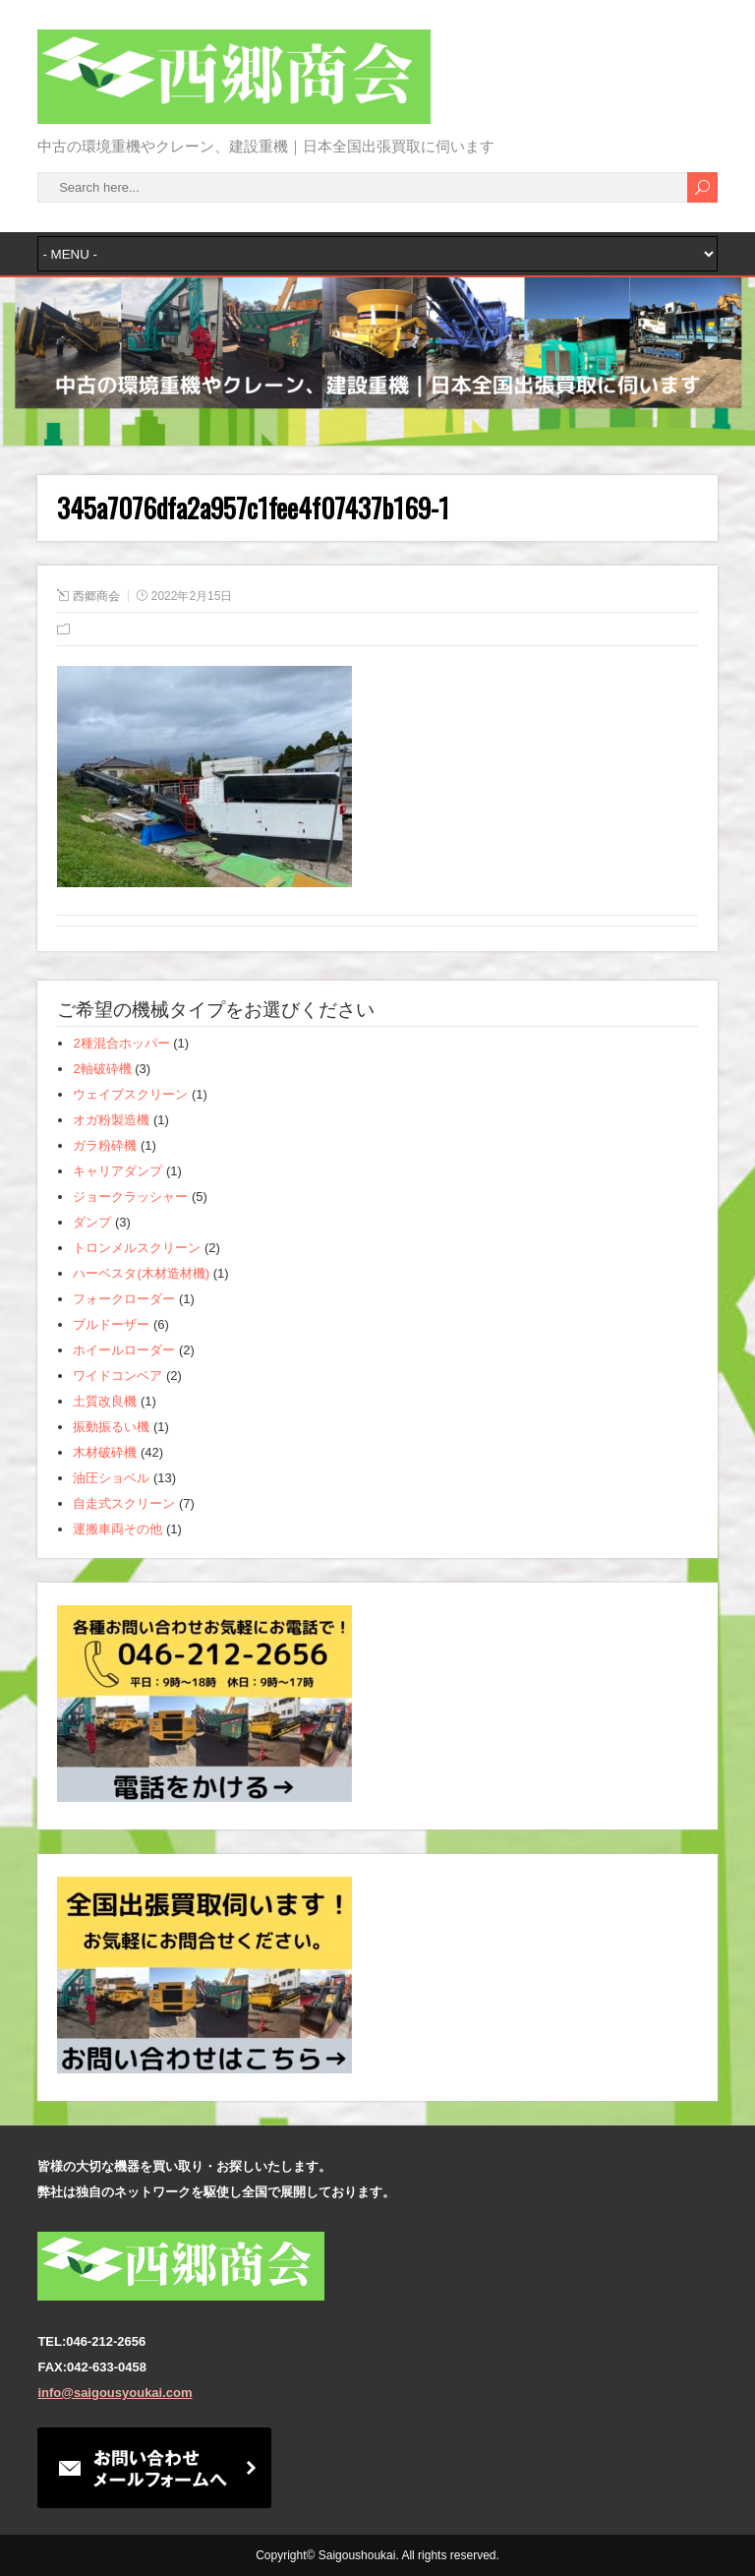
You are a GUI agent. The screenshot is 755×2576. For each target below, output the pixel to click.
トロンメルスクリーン (137, 1247)
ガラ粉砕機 (105, 1145)
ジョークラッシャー (130, 1196)
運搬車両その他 (117, 1529)
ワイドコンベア (117, 1375)
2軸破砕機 (102, 1068)
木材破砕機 (105, 1452)
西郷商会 (96, 596)
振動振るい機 (111, 1426)
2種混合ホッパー (121, 1043)
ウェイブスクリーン (130, 1094)
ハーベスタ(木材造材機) (141, 1273)
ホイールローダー (124, 1350)
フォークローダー (124, 1298)
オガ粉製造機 (111, 1119)
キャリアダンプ (117, 1171)
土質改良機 (105, 1401)
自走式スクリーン (124, 1503)
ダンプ (92, 1222)
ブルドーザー (111, 1324)
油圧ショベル (111, 1477)
